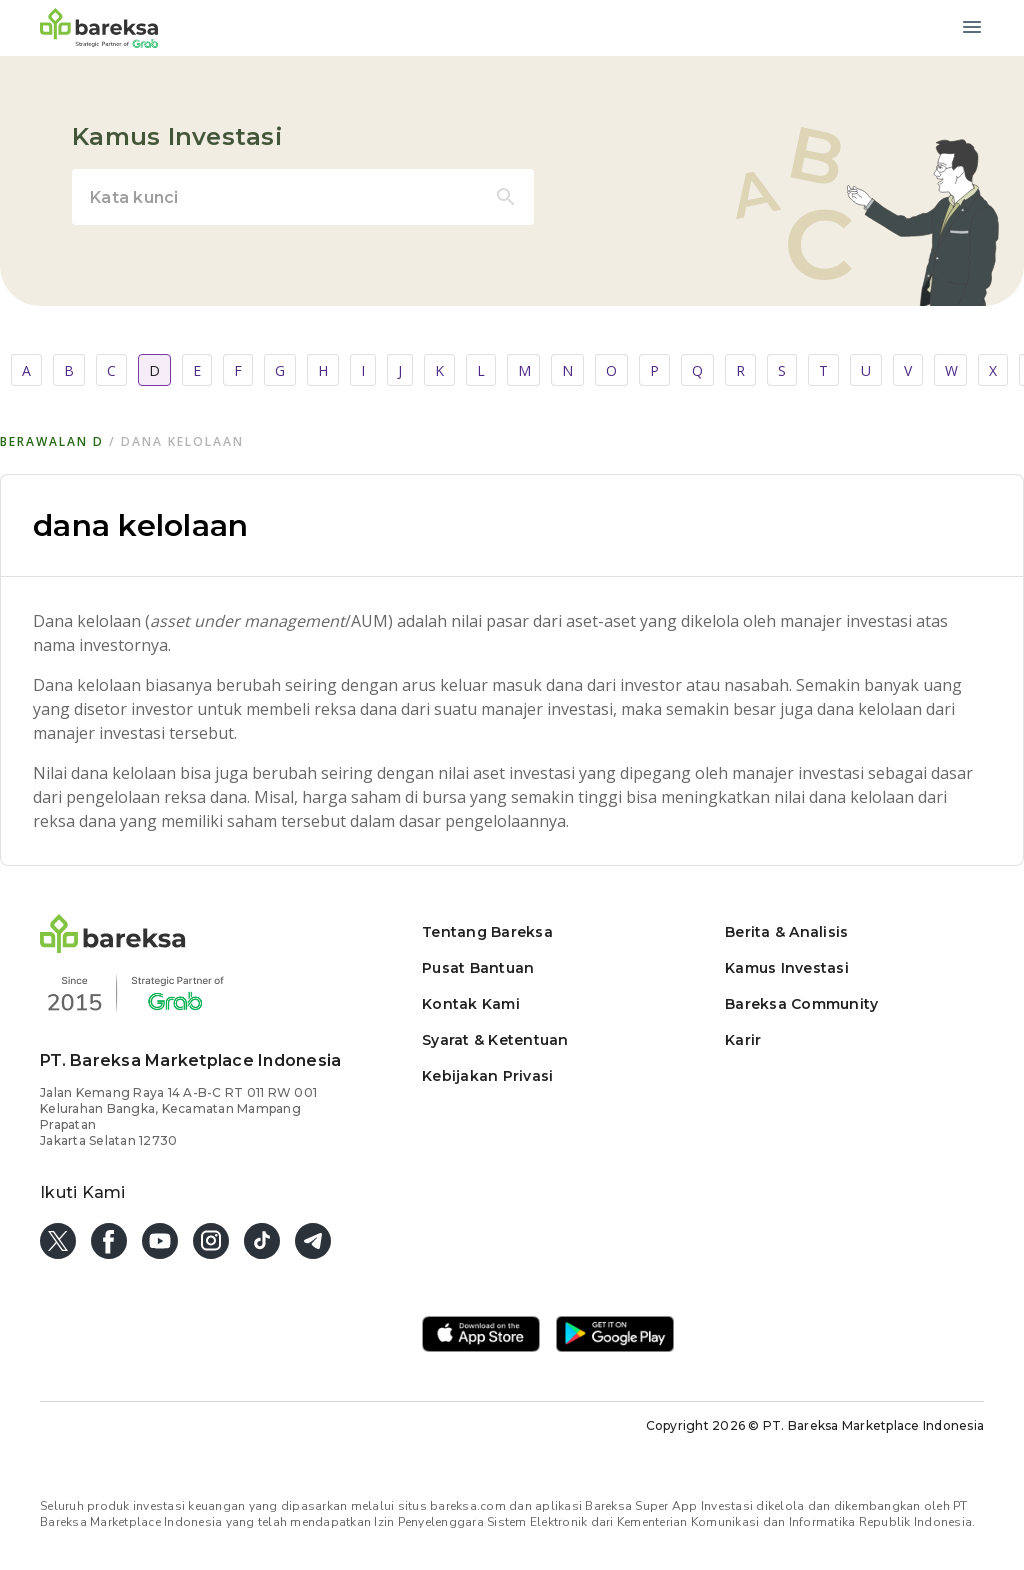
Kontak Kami (471, 1004)
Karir (743, 1040)
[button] (113, 947)
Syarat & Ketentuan (495, 1040)
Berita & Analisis (786, 932)
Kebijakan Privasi (487, 1076)
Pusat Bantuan (478, 968)
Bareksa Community (801, 1004)
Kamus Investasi (787, 968)
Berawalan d (52, 441)
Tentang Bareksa (487, 932)
